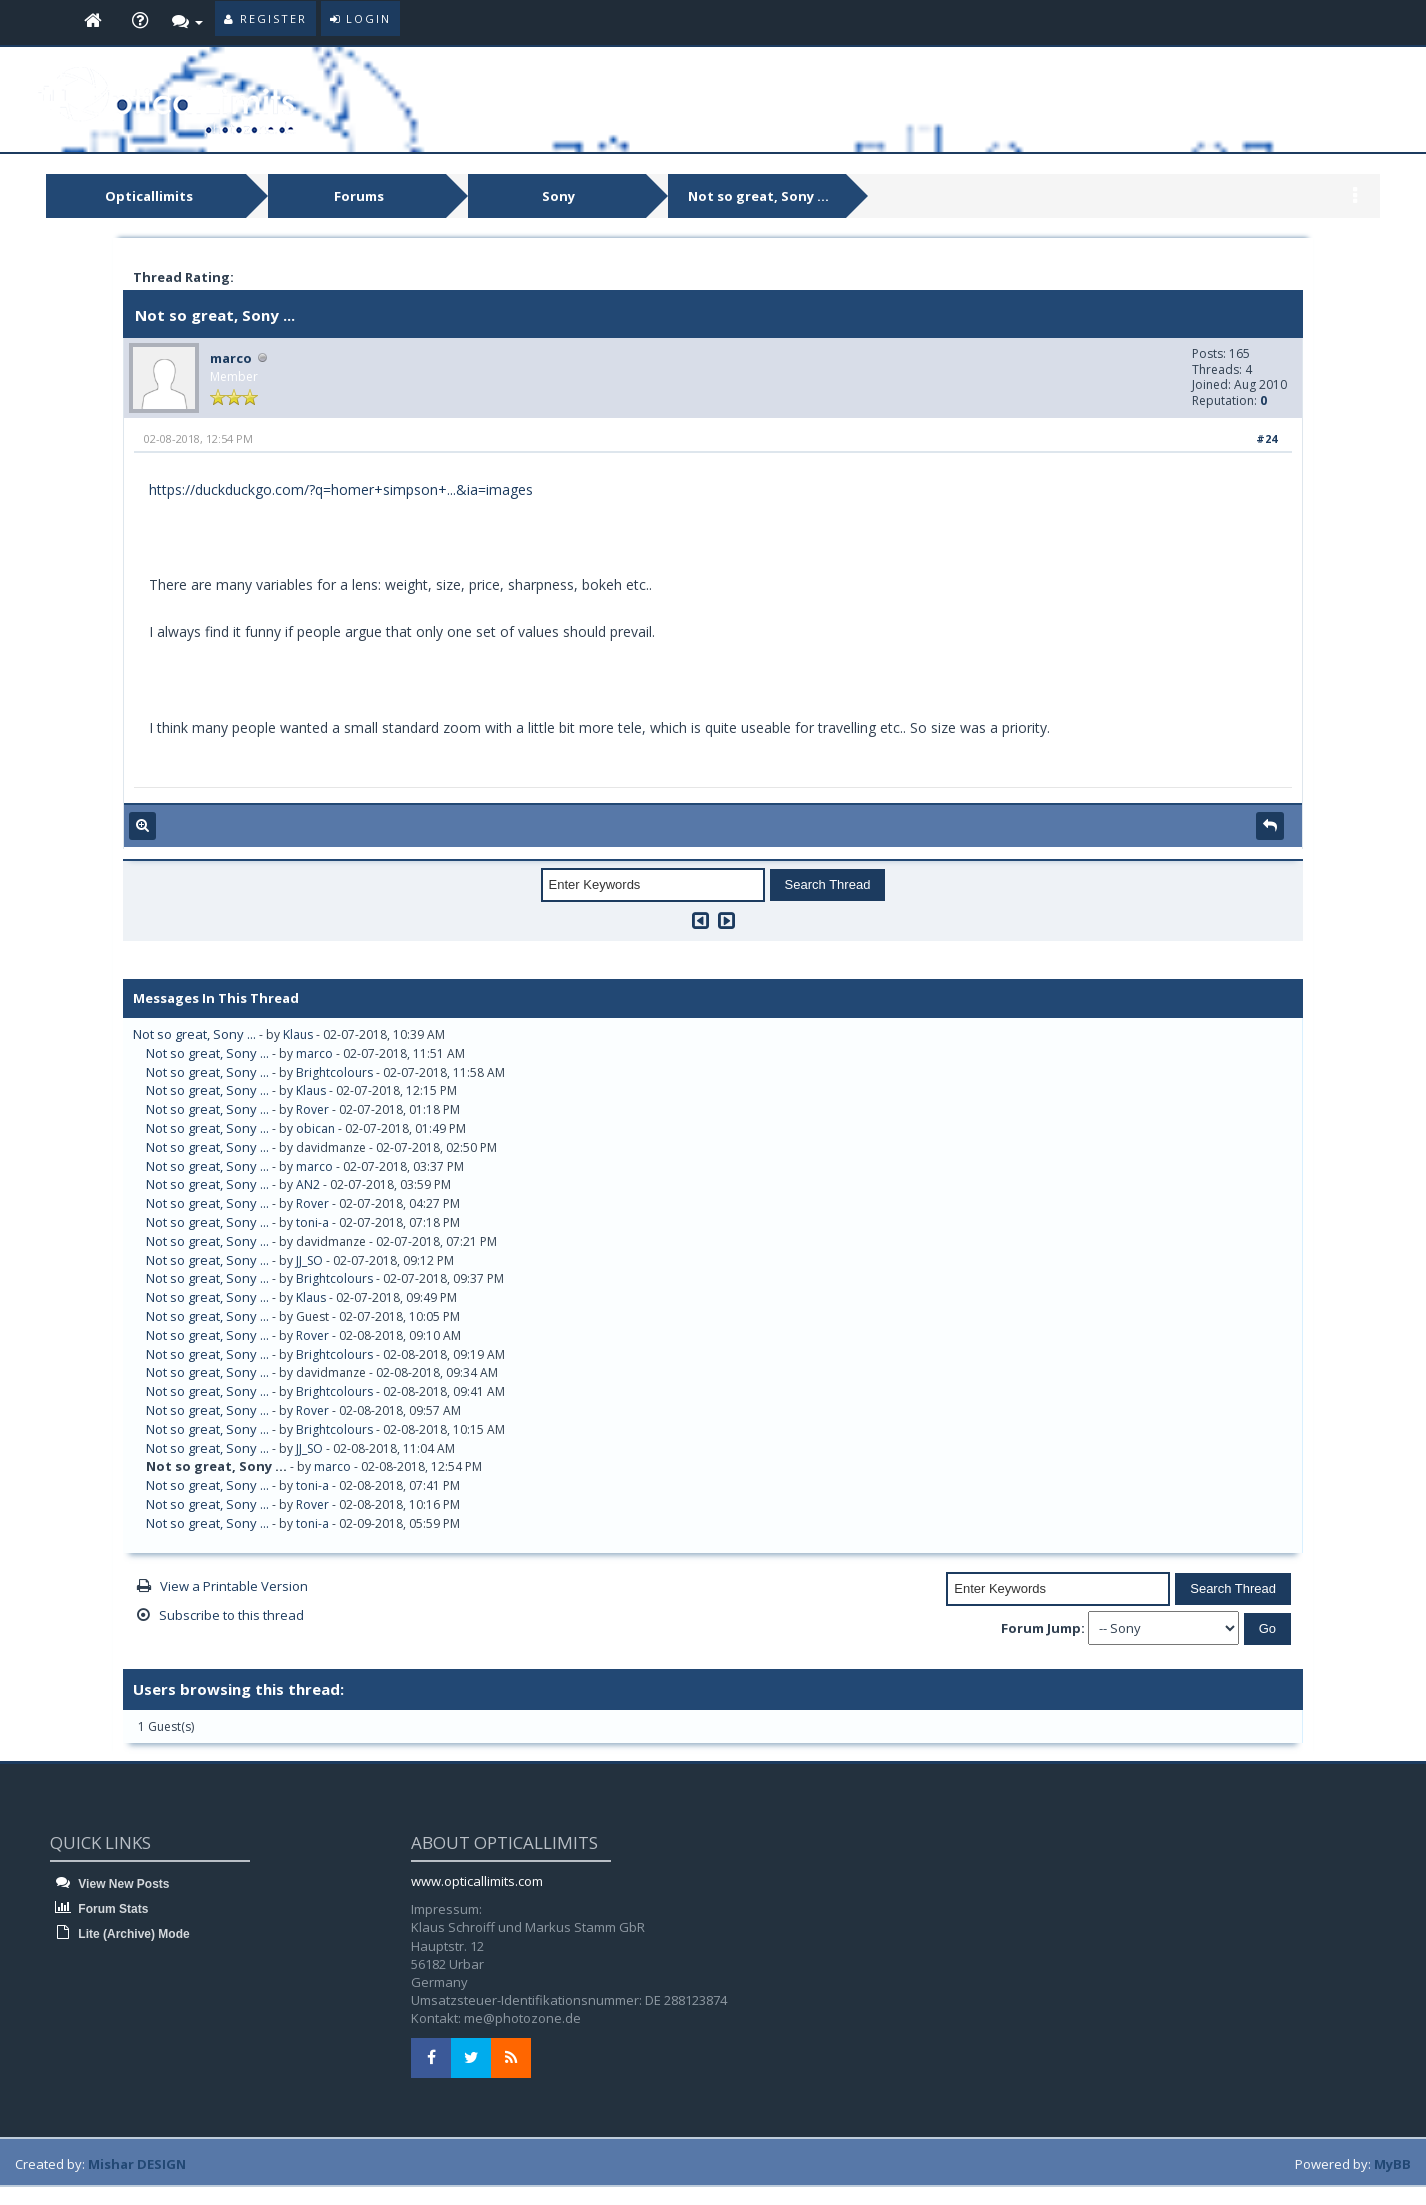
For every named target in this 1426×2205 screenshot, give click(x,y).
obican (315, 1128)
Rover (312, 1109)
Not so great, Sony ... (758, 196)
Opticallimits (149, 196)
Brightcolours (334, 1072)
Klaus (298, 1034)
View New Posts (109, 1884)
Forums (359, 196)
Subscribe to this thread (231, 1615)
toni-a (312, 1222)
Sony (558, 196)
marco (231, 358)
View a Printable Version (234, 1586)
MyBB (1392, 2164)
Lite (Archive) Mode (120, 1934)
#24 (1266, 438)
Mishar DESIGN (137, 2164)
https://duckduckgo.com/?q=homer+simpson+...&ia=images (341, 489)
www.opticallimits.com (477, 1881)
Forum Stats (99, 1909)
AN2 (308, 1184)
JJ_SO (309, 1260)
